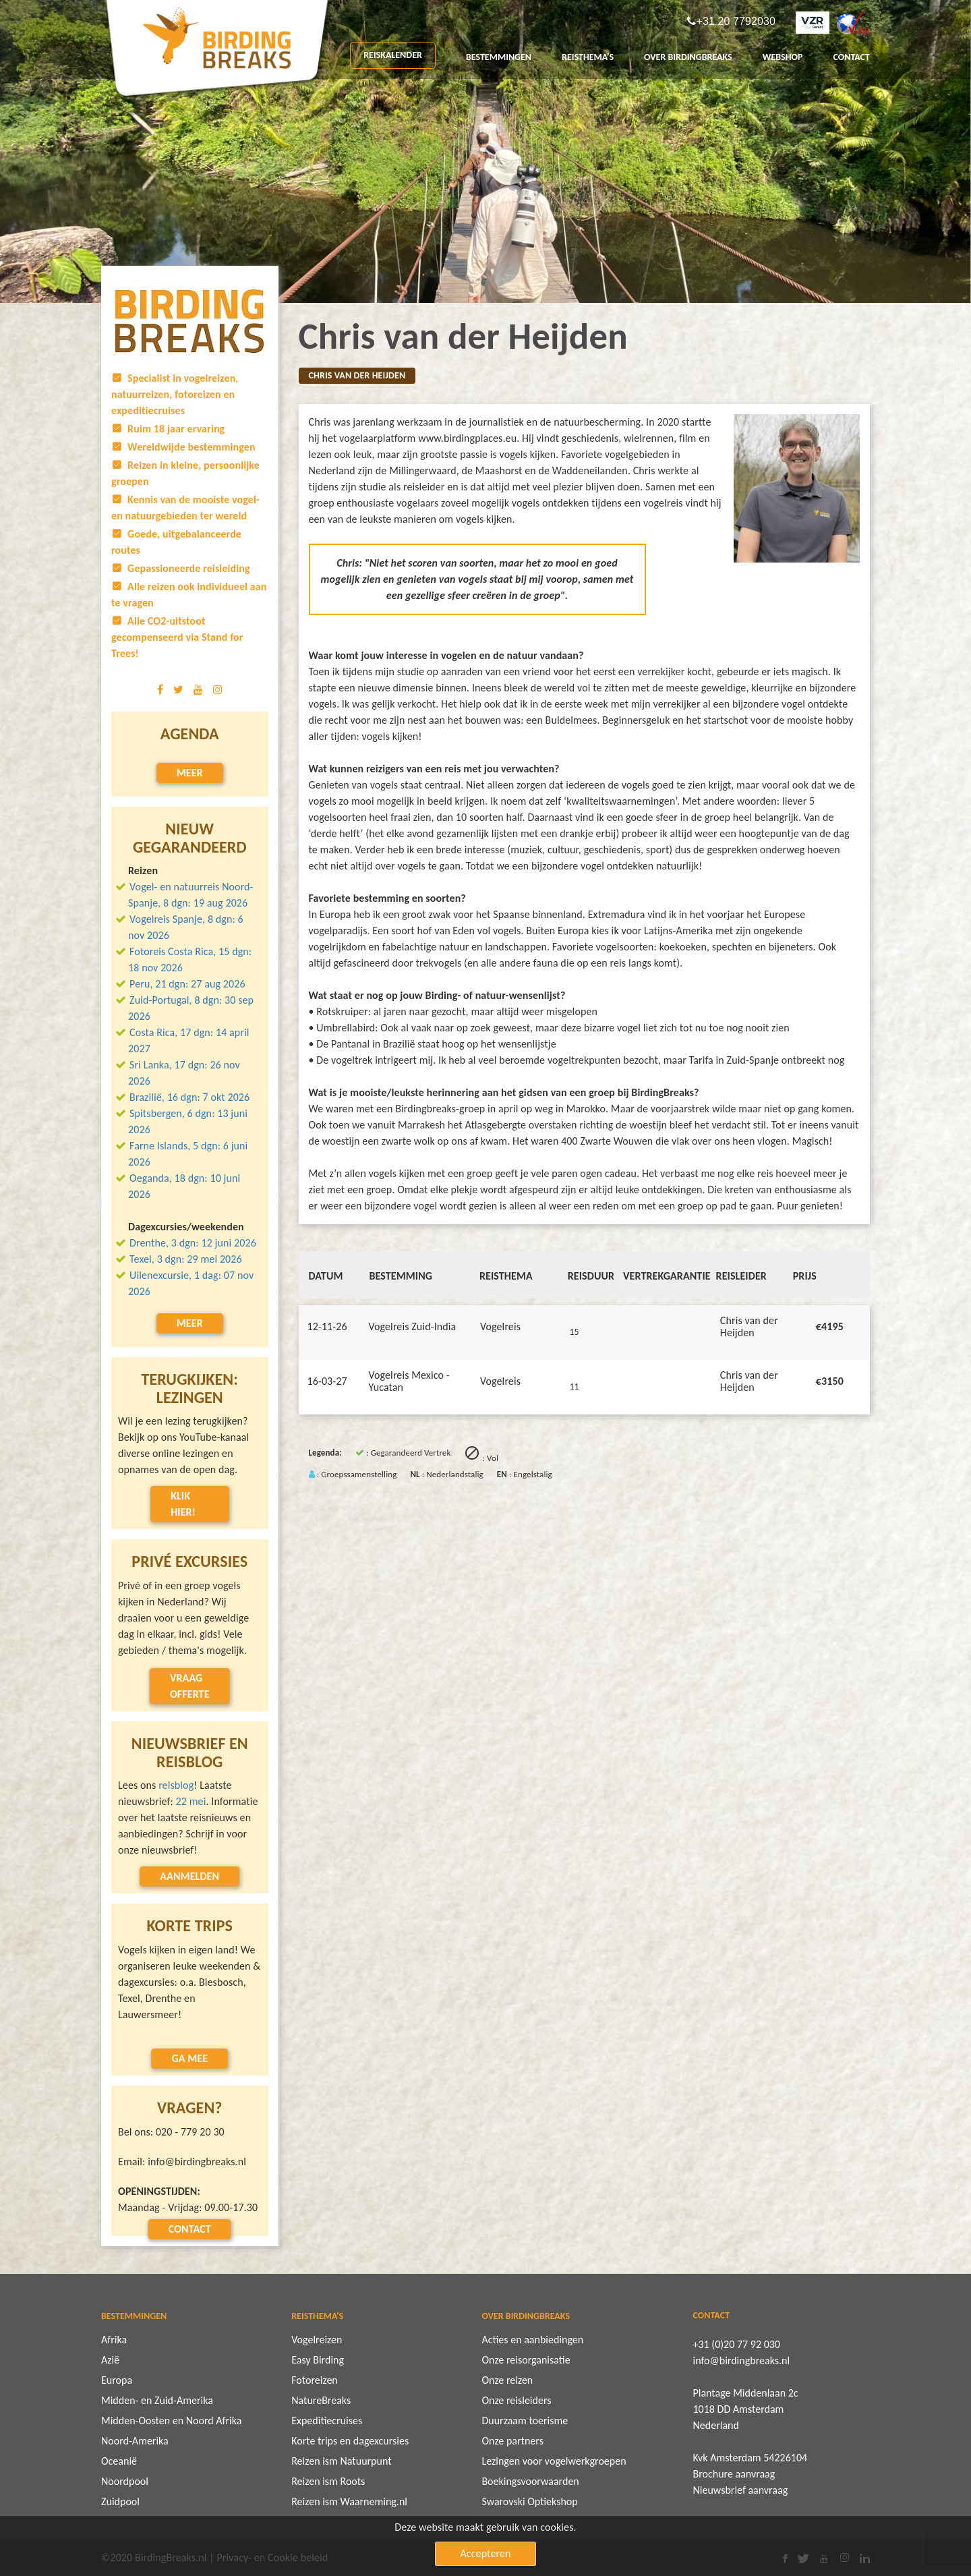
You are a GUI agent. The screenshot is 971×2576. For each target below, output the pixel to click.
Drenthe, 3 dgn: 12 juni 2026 (192, 1242)
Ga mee (189, 2058)
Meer (190, 772)
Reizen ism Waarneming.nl (349, 2501)
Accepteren (486, 2553)
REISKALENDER (392, 55)
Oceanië (119, 2461)
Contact (190, 2229)
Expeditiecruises (326, 2420)
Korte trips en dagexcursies (350, 2440)
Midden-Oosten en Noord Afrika (171, 2420)
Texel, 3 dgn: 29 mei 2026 (185, 1259)
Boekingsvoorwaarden (530, 2481)
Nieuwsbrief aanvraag (740, 2490)
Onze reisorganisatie (525, 2359)
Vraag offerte (190, 1685)
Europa (116, 2380)
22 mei (191, 1801)
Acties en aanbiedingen (532, 2339)
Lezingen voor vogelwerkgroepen (553, 2461)
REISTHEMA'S (588, 57)
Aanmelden (189, 1876)
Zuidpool (120, 2501)
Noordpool (124, 2481)
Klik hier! (183, 1503)
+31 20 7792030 (735, 21)
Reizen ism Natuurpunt (341, 2461)
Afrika (114, 2339)
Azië (110, 2359)
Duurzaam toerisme (524, 2420)
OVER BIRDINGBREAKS (688, 57)
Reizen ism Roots (328, 2481)
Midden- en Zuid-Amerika (157, 2400)
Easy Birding (317, 2359)
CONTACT (851, 57)
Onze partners (512, 2440)
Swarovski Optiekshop (529, 2501)
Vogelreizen (316, 2339)
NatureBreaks (321, 2400)
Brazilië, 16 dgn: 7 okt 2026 (189, 1097)
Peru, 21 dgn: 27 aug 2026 (187, 983)
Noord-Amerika (135, 2440)
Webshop (783, 57)
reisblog (176, 1785)
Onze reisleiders (516, 2400)
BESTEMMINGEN (498, 57)
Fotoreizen (314, 2380)
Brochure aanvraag (734, 2473)
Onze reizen (507, 2380)
